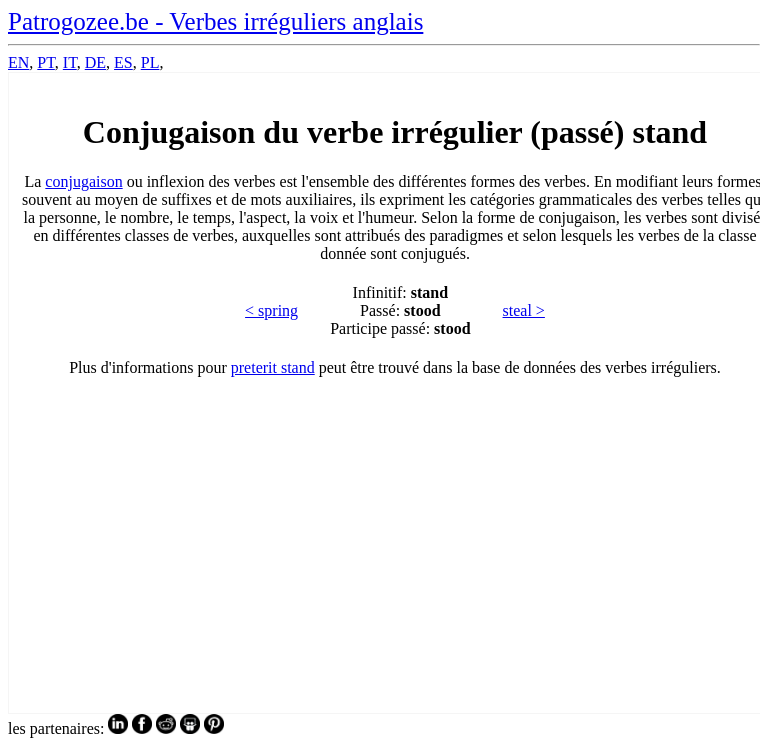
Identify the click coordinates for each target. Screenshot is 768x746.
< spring (271, 310)
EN (18, 62)
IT (70, 62)
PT (45, 62)
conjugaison (83, 181)
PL (150, 62)
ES (123, 62)
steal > (524, 310)
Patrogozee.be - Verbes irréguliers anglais (215, 21)
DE (95, 62)
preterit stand (273, 367)
